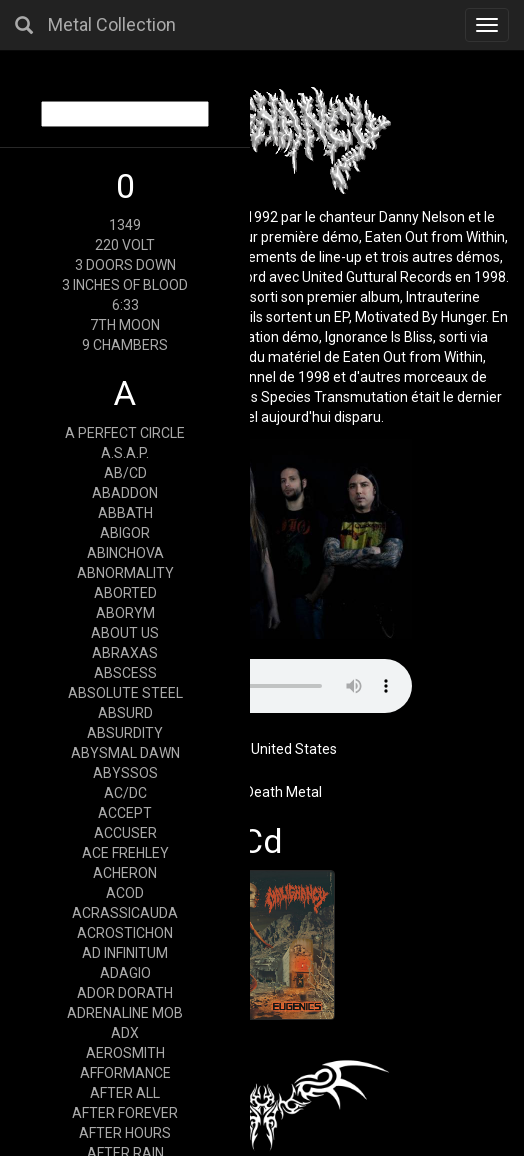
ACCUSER (125, 833)
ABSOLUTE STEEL (125, 693)
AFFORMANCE (125, 1073)
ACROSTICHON (125, 933)
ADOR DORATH (125, 993)
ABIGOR (125, 533)
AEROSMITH (125, 1053)
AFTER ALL (125, 1093)
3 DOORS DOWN (125, 265)
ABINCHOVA (125, 553)
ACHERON (125, 873)
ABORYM (125, 613)
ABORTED (125, 593)
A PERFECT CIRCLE (125, 433)
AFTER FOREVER (125, 1113)
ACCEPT (125, 813)
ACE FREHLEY (125, 853)
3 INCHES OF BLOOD (125, 285)
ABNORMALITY (125, 573)
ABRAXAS (125, 653)
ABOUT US (125, 633)
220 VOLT (125, 245)
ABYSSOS (125, 773)
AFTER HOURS (125, 1133)
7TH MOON (125, 325)
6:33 (125, 305)
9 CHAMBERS (125, 345)
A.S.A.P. (125, 453)
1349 (125, 225)
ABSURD (125, 713)
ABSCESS (125, 673)
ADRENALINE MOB (125, 1013)
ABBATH (125, 513)
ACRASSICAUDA (125, 913)
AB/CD (125, 473)
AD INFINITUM (125, 953)
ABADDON (125, 493)
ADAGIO (125, 973)
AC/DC (125, 793)
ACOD (125, 893)
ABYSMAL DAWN (125, 753)
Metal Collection (112, 24)
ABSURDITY (125, 733)
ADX (125, 1033)
